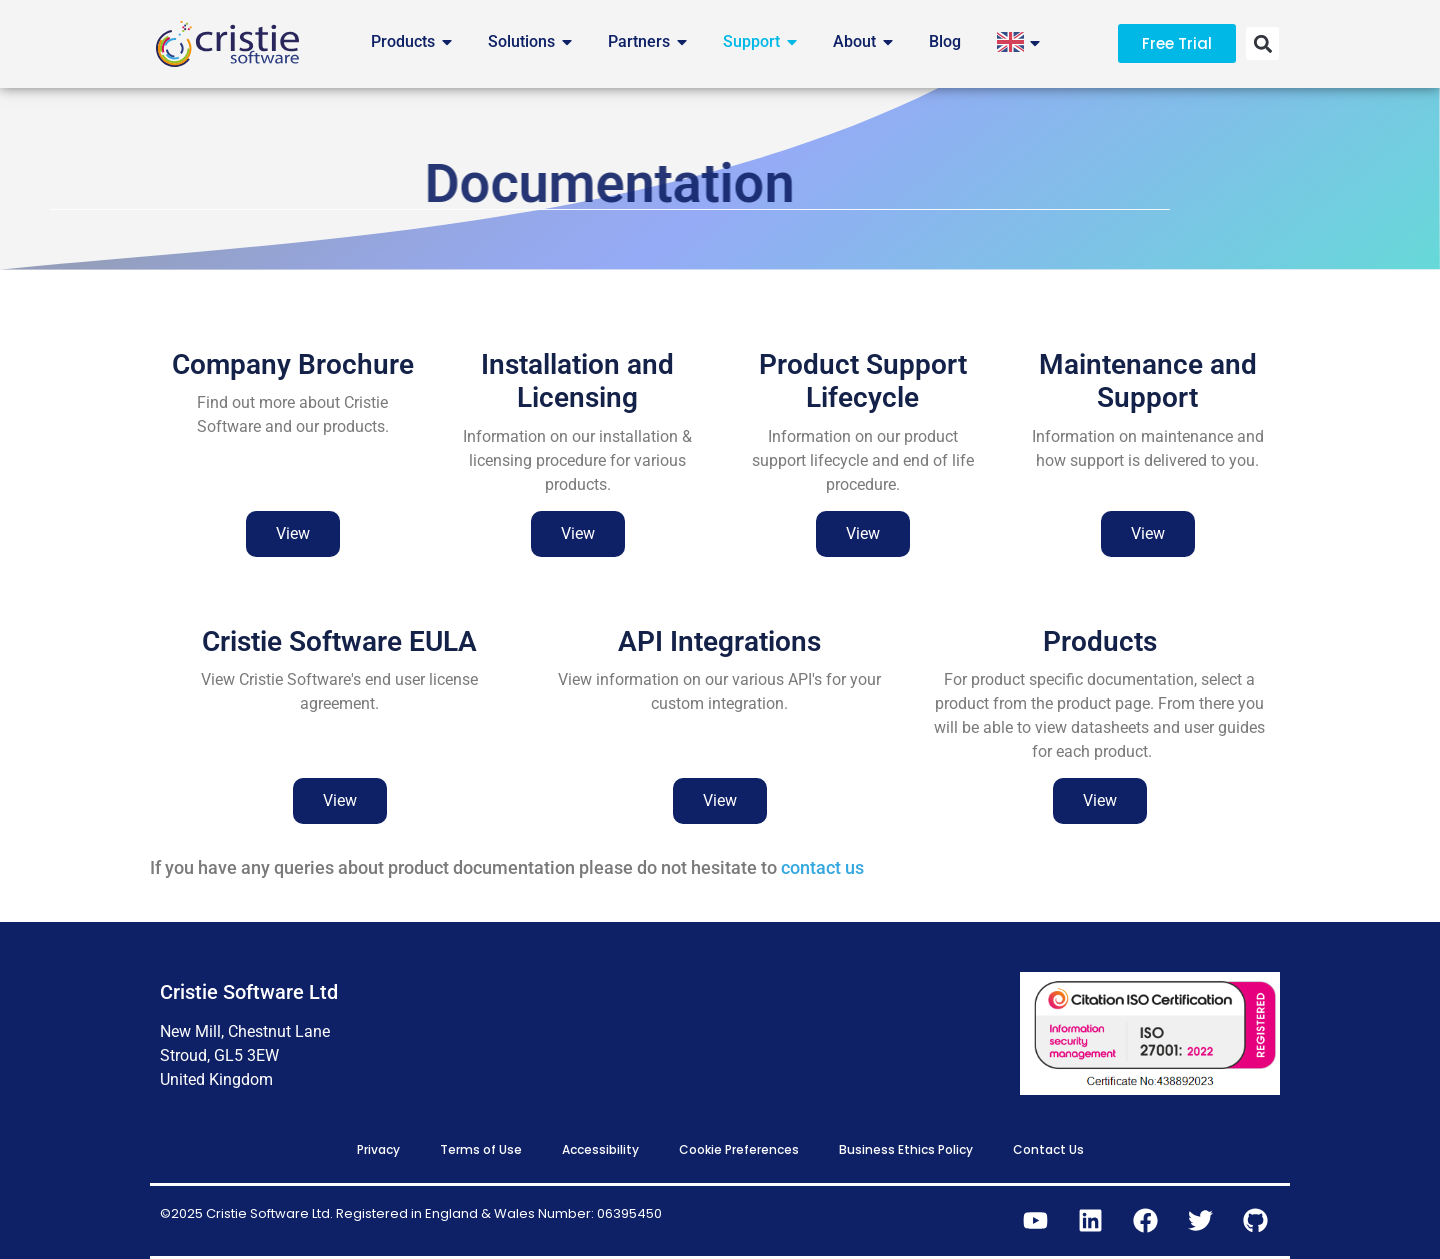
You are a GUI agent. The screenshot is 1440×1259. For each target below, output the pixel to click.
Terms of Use (481, 1149)
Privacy (378, 1149)
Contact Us (1048, 1149)
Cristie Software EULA (339, 664)
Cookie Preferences (739, 1149)
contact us (822, 867)
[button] (1262, 43)
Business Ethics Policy (906, 1149)
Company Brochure (293, 388)
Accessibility (600, 1149)
